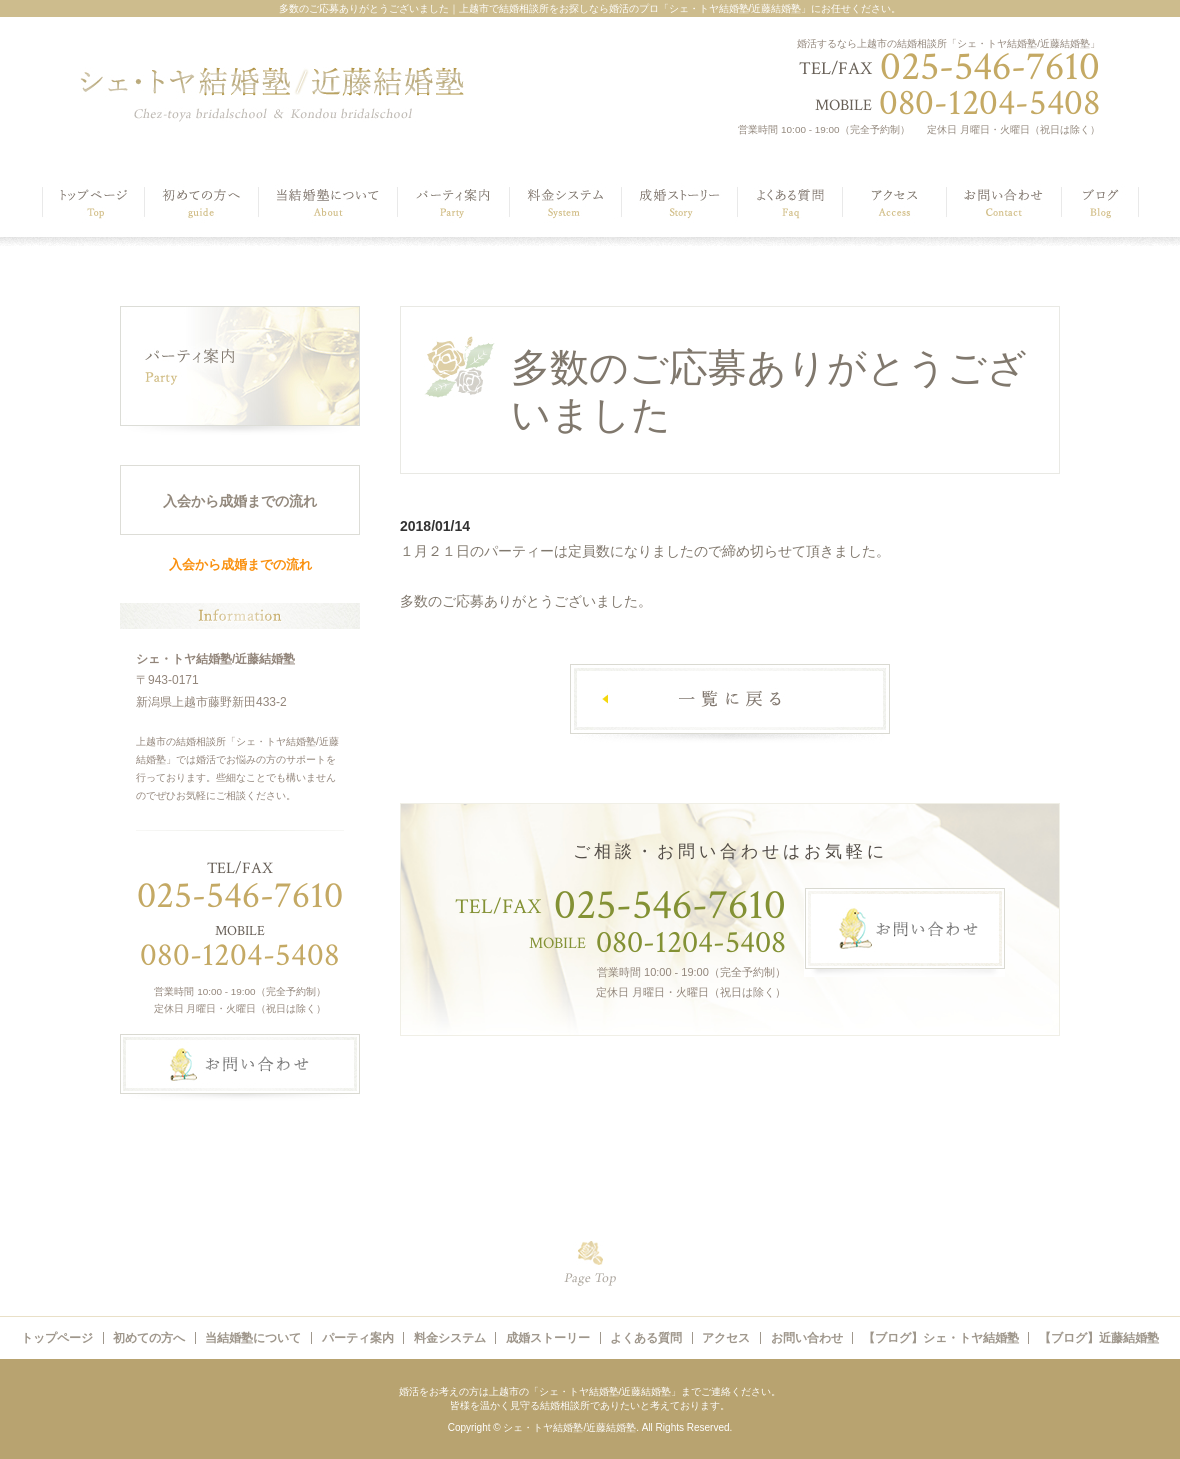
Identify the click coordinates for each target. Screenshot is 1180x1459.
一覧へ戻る (730, 703)
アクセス (726, 1338)
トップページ (57, 1338)
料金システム (450, 1338)
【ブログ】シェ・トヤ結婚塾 (941, 1338)
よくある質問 (646, 1338)
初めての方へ (149, 1338)
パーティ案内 (358, 1338)
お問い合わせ (807, 1338)
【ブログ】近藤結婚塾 (1099, 1338)
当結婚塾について (253, 1338)
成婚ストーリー (548, 1338)
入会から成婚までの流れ (240, 501)
